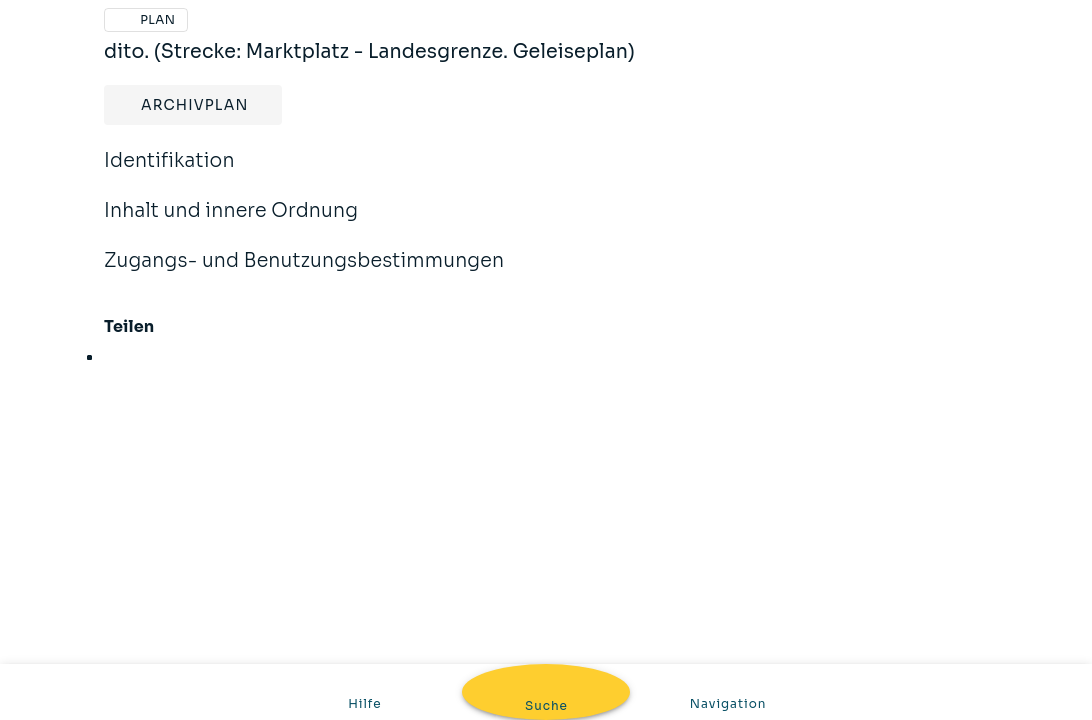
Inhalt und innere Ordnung (231, 224)
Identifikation (169, 174)
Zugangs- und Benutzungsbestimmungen (304, 274)
